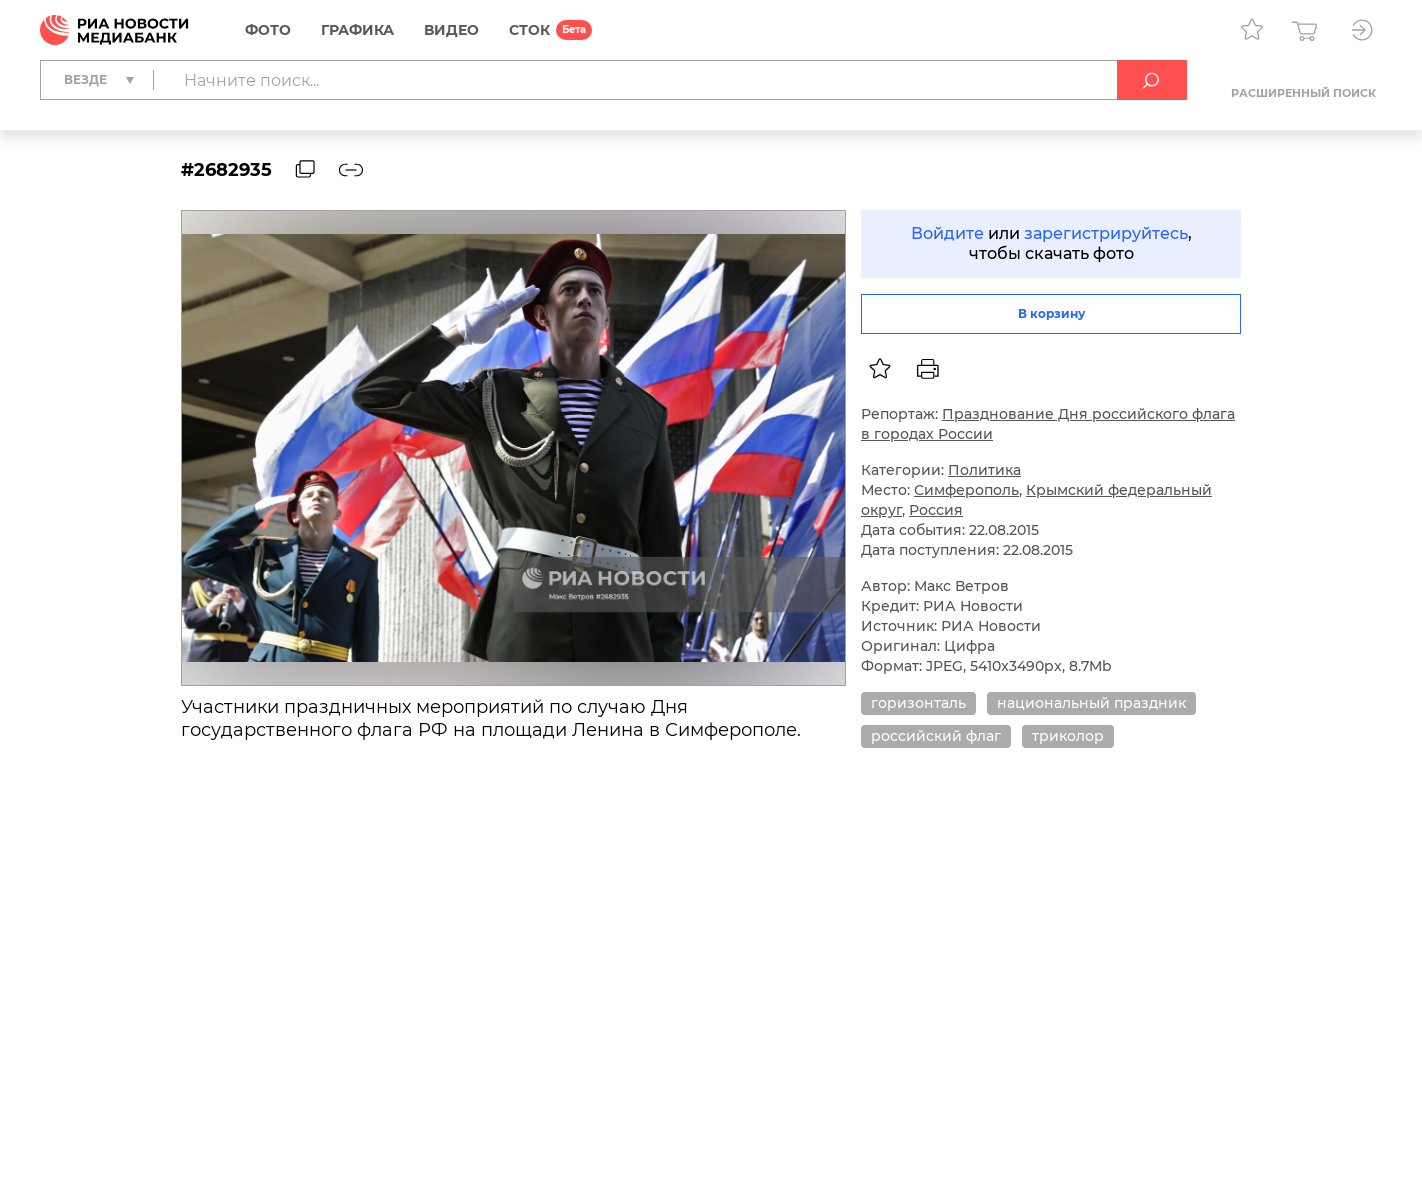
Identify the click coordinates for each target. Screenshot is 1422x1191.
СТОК (529, 30)
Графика (357, 30)
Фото (268, 30)
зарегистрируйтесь (1106, 233)
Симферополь (966, 490)
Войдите (947, 233)
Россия (936, 510)
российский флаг (936, 736)
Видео (451, 30)
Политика (984, 470)
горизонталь (918, 703)
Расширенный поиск (1303, 93)
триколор (1068, 736)
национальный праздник (1091, 703)
